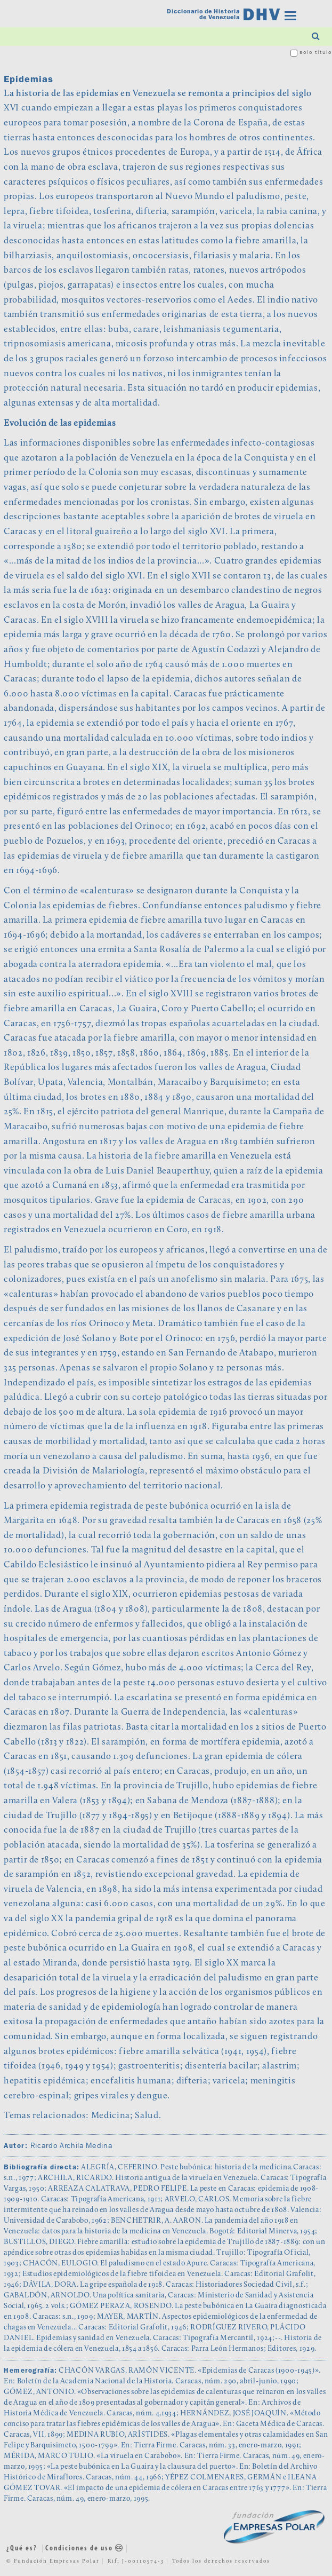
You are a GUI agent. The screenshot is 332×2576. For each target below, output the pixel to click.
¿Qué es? (21, 2549)
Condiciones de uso (84, 2549)
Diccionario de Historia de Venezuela (203, 15)
